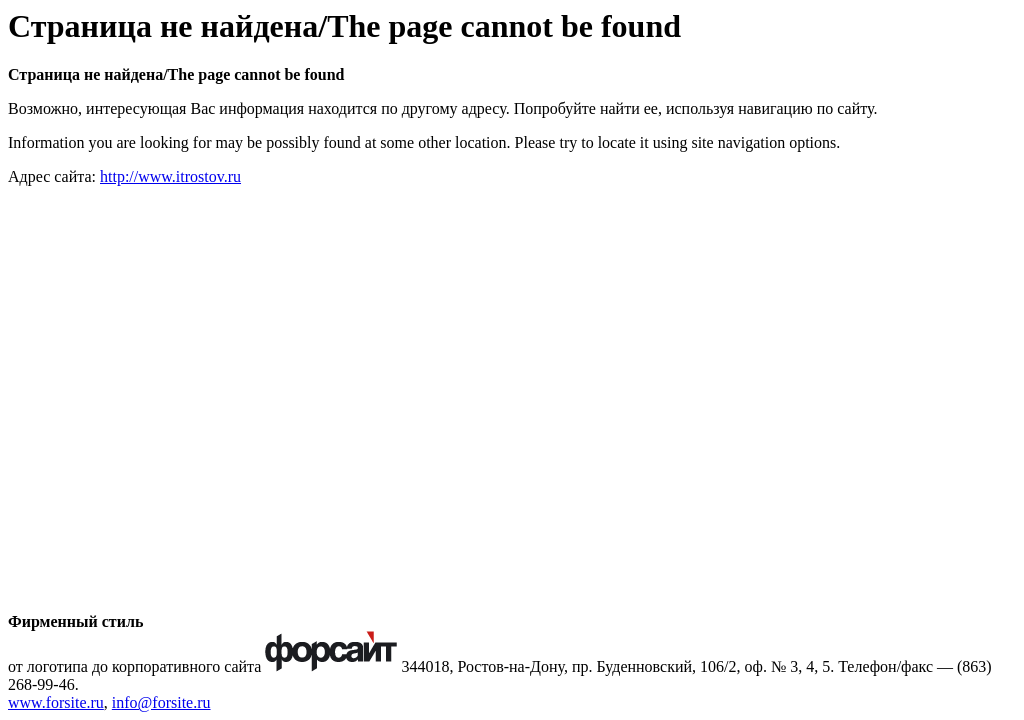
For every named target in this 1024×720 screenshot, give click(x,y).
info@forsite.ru (161, 702)
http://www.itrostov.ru (170, 176)
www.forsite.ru (56, 702)
